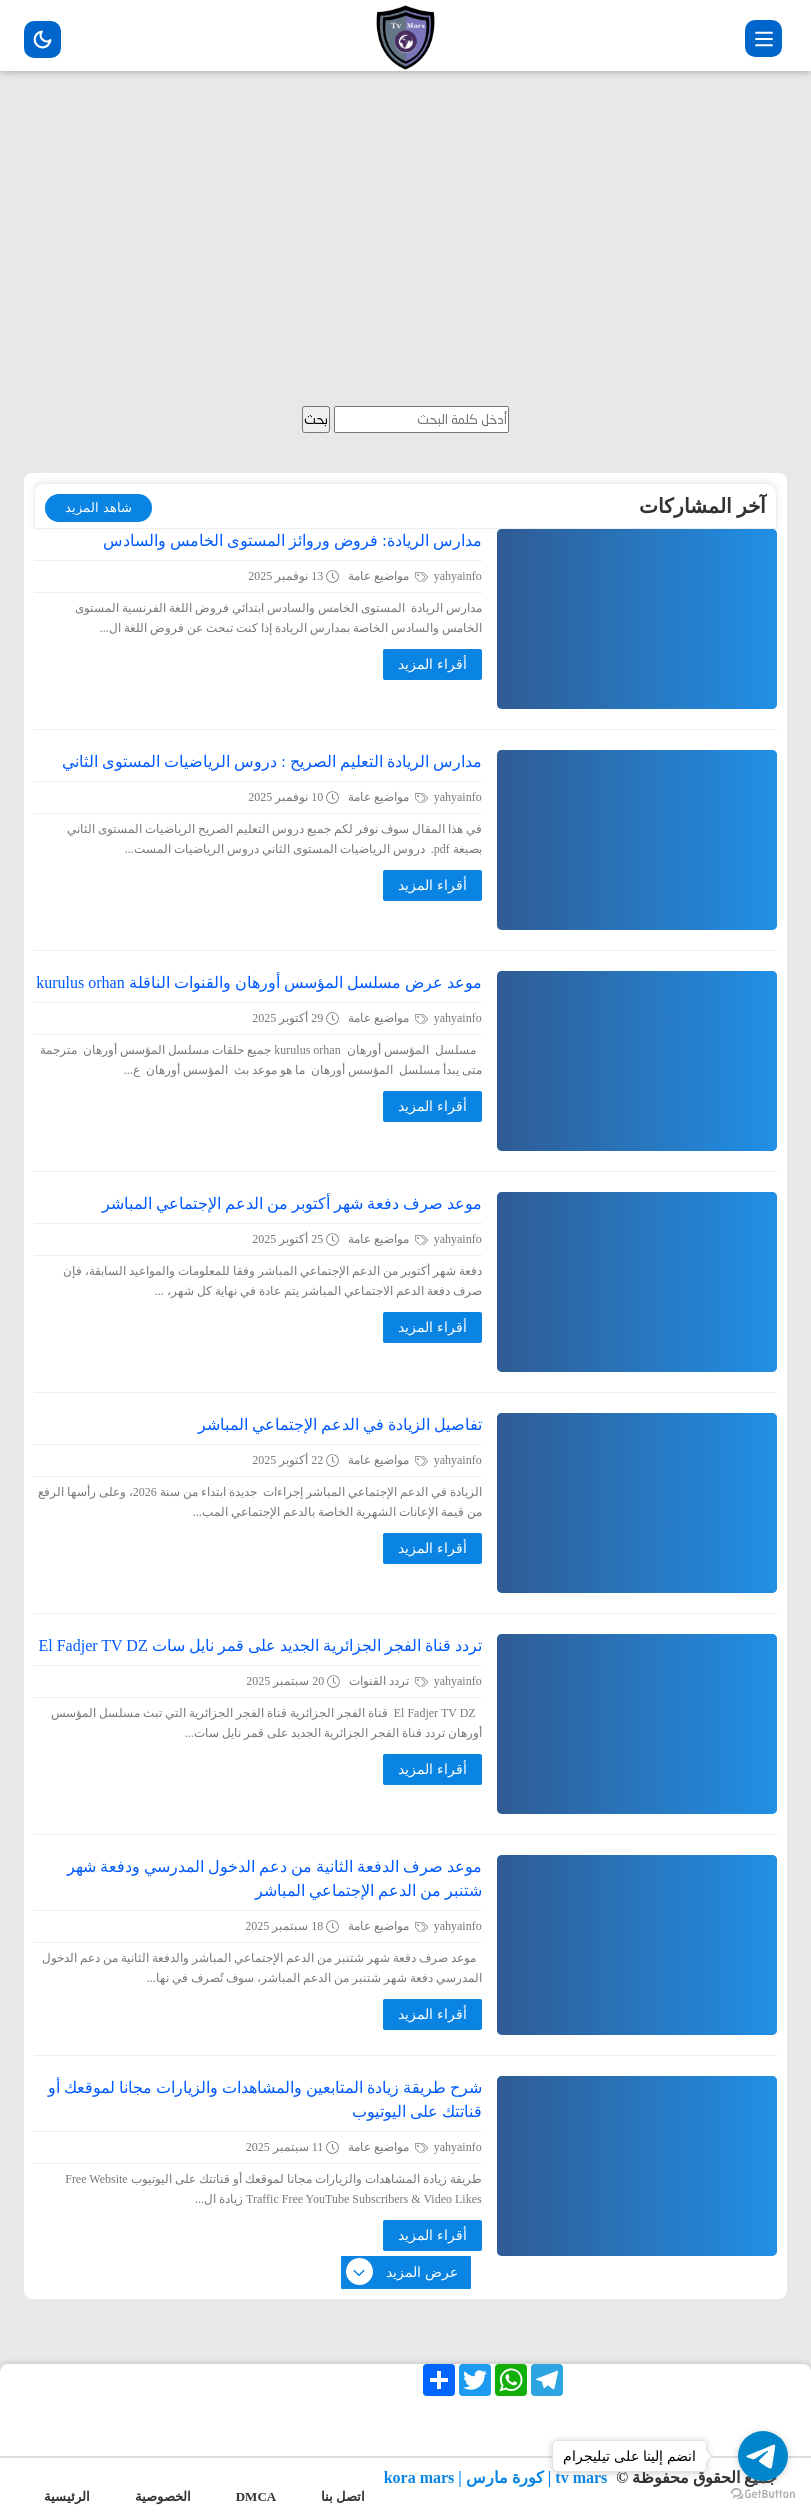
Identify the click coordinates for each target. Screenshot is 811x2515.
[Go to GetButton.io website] (763, 2494)
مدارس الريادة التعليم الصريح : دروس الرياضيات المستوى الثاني (271, 761)
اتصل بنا (343, 2496)
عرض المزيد (403, 2273)
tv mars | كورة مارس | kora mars (498, 2477)
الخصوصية (163, 2496)
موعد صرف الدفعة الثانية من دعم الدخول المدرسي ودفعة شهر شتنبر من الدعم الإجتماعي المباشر (274, 1878)
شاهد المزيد (98, 507)
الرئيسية (67, 2496)
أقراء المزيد (432, 664)
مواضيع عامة (388, 576)
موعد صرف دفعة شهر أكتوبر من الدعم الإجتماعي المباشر (292, 1203)
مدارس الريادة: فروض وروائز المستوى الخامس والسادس (292, 540)
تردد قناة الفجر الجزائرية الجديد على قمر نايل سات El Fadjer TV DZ (260, 1645)
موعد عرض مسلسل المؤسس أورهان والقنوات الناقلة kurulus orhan (258, 982)
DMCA (256, 2496)
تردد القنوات (388, 1681)
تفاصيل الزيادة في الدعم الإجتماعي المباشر (340, 1424)
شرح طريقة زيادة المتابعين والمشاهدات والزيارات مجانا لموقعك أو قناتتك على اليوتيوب (265, 2099)
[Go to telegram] (763, 2456)
